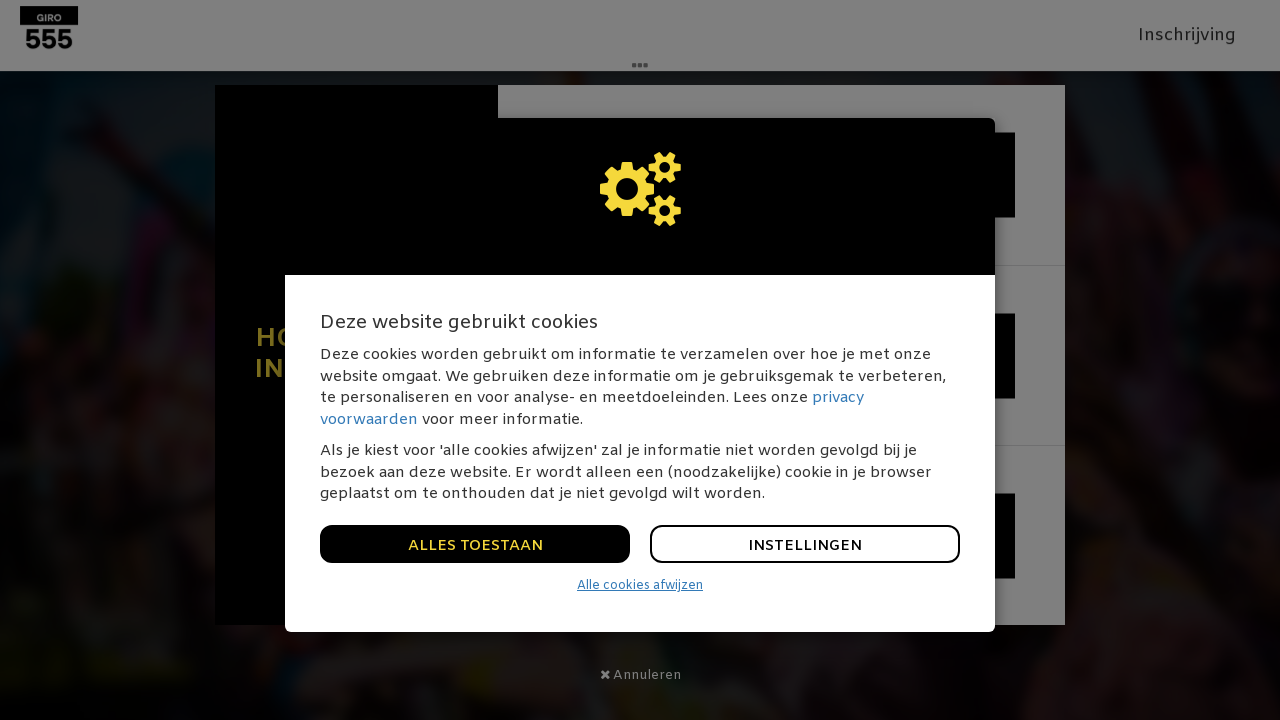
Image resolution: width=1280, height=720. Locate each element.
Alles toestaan (475, 546)
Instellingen (805, 546)
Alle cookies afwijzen (640, 586)
